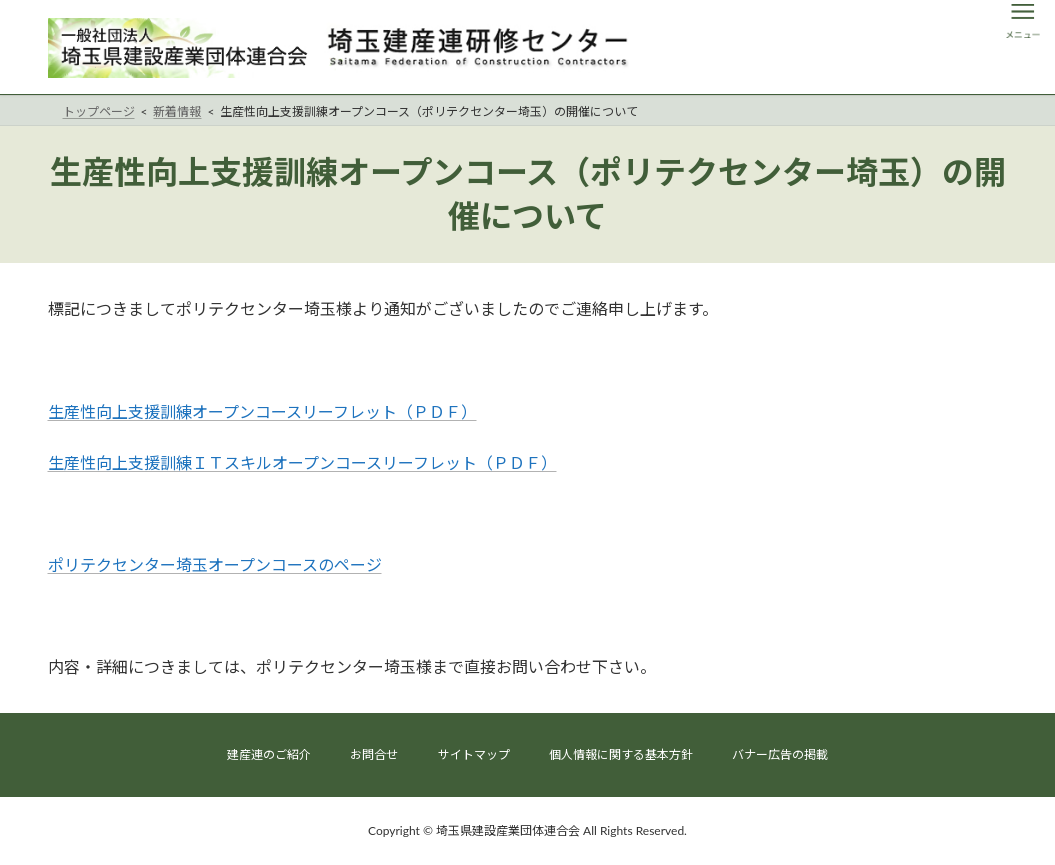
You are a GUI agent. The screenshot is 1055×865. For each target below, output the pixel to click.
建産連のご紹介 (269, 754)
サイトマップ (474, 754)
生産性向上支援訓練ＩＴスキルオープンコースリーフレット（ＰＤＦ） (302, 462)
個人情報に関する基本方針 (621, 754)
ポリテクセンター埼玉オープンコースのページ (215, 564)
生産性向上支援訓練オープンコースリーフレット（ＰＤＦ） (262, 411)
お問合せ (374, 754)
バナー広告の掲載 (780, 754)
